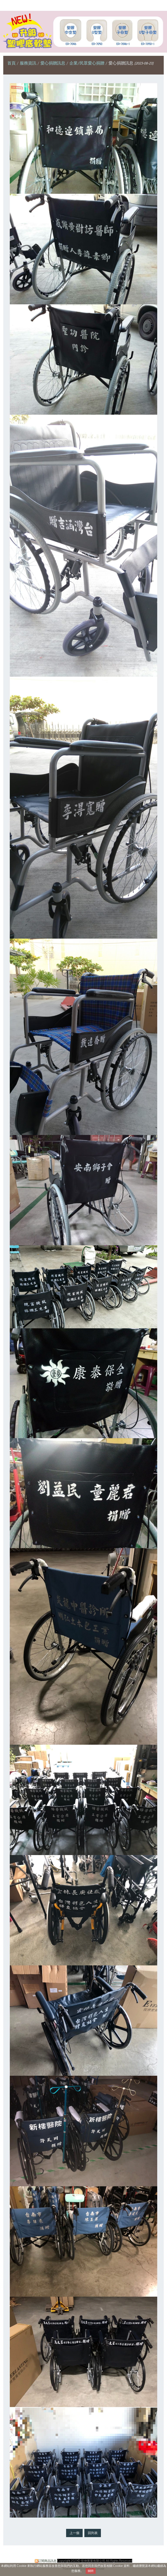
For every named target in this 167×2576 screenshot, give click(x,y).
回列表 (93, 2533)
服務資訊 (28, 62)
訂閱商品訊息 (47, 2561)
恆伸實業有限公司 (83, 5)
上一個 (74, 2533)
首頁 (11, 62)
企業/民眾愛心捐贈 (86, 62)
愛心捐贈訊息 (52, 62)
